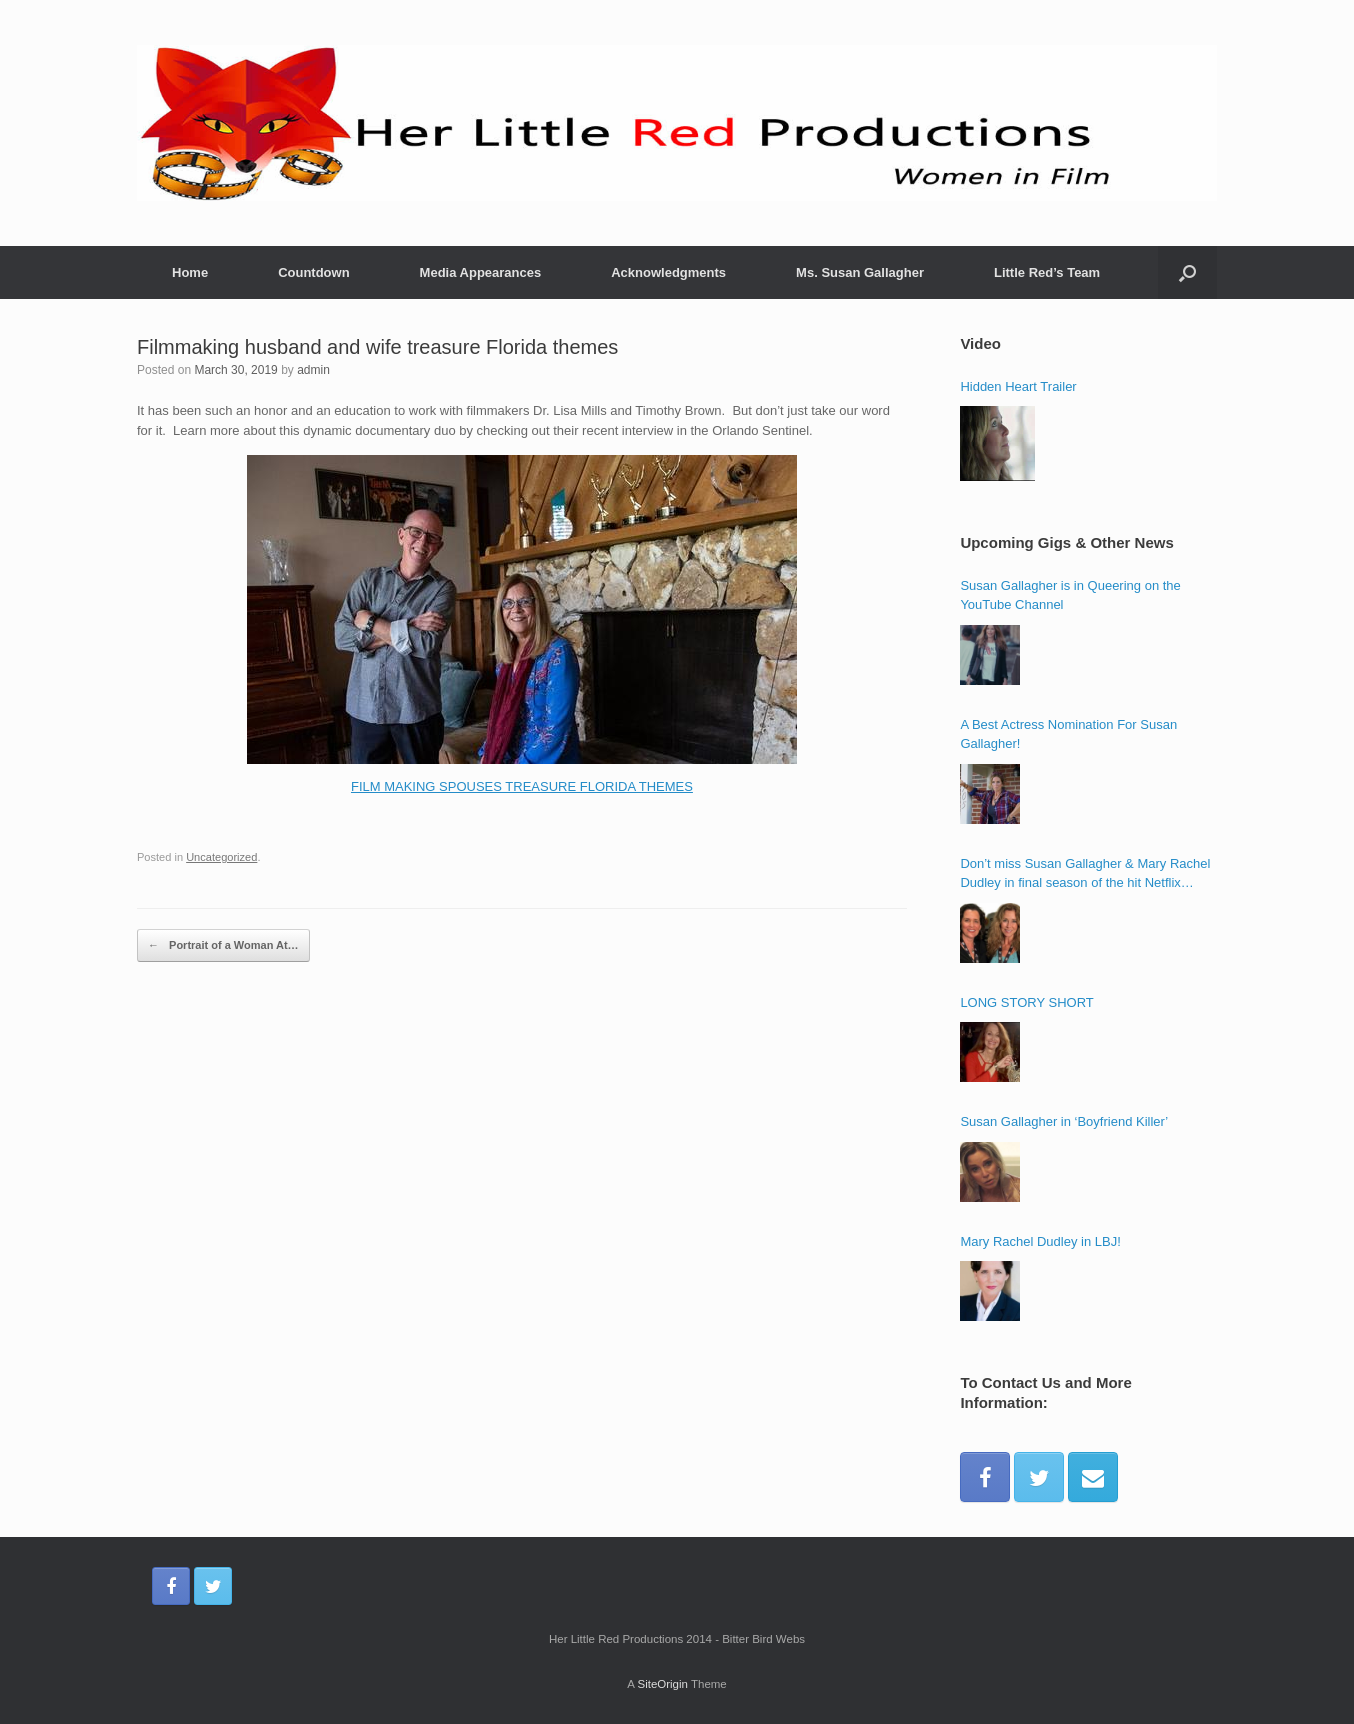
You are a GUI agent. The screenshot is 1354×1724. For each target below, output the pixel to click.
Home (190, 272)
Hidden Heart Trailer (1018, 386)
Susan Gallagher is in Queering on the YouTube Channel (1070, 595)
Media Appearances (481, 272)
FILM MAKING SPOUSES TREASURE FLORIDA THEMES (522, 786)
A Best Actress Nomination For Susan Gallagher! (1068, 734)
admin (313, 370)
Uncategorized (221, 857)
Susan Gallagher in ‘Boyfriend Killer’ (1064, 1121)
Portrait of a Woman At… (223, 946)
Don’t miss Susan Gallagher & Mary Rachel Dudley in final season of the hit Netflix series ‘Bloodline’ (1085, 874)
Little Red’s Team (1047, 272)
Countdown (313, 272)
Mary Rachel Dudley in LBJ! (1040, 1241)
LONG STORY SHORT (1026, 1002)
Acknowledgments (668, 272)
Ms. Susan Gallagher (860, 272)
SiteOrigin (662, 1684)
